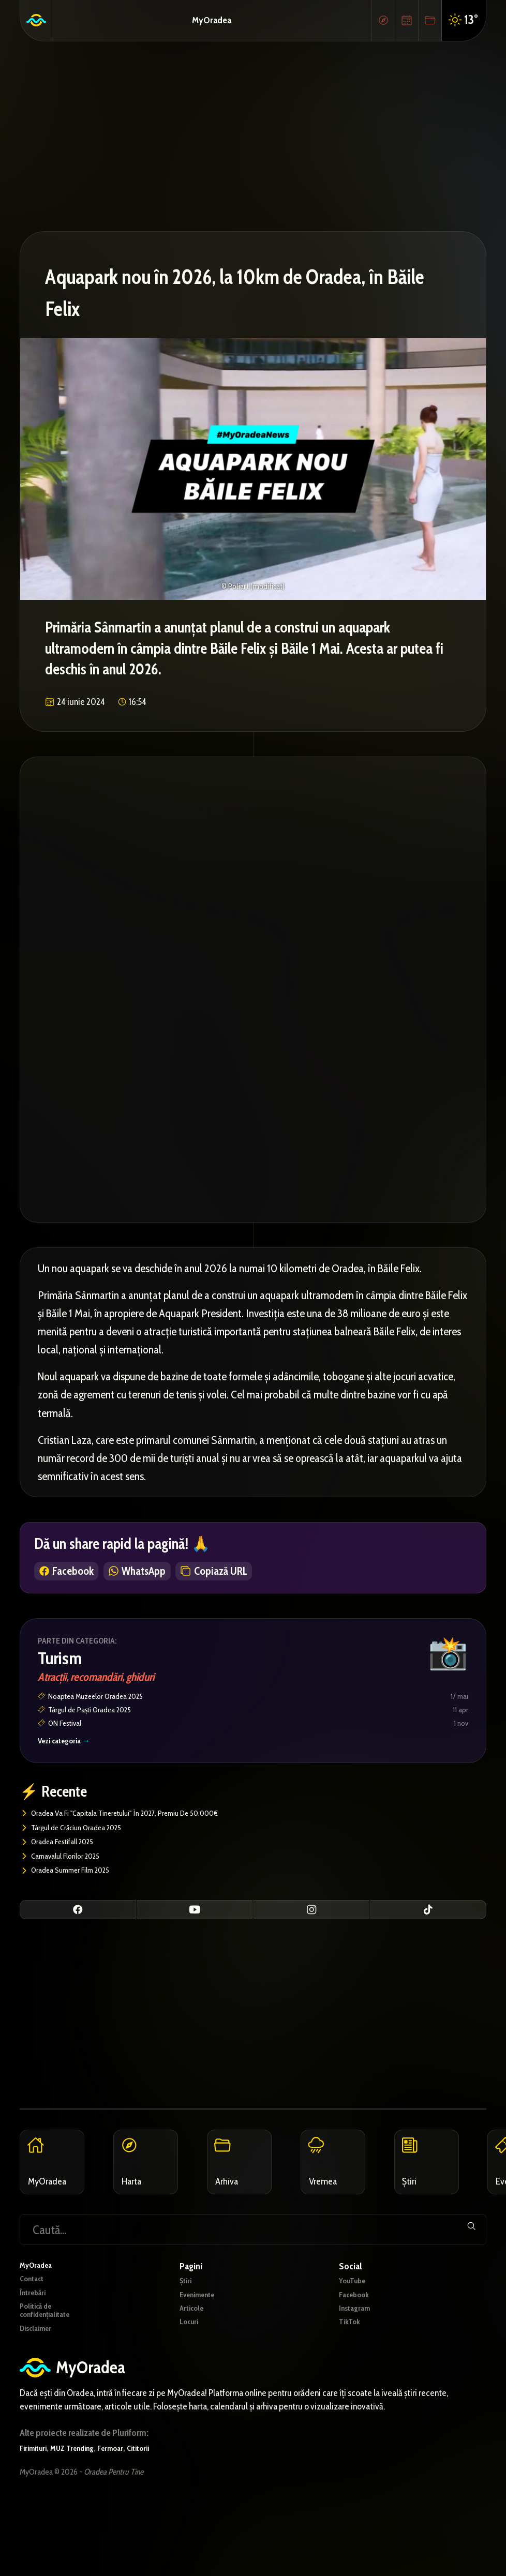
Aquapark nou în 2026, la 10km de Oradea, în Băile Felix (251, 288)
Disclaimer (39, 2375)
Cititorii (157, 2498)
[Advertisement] (253, 134)
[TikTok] (428, 1924)
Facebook (357, 2333)
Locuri (191, 2364)
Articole (194, 2348)
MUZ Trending (81, 2498)
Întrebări (35, 2333)
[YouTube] (194, 1924)
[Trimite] (467, 2265)
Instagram (357, 2348)
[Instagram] (311, 1924)
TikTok (351, 2364)
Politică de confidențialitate (50, 2353)
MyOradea (211, 19)
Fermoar (126, 2498)
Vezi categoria (69, 1750)
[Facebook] (78, 1924)
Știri (187, 2317)
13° (463, 19)
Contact (34, 2317)
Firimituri (36, 2498)
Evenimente (202, 2333)
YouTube (355, 2317)
